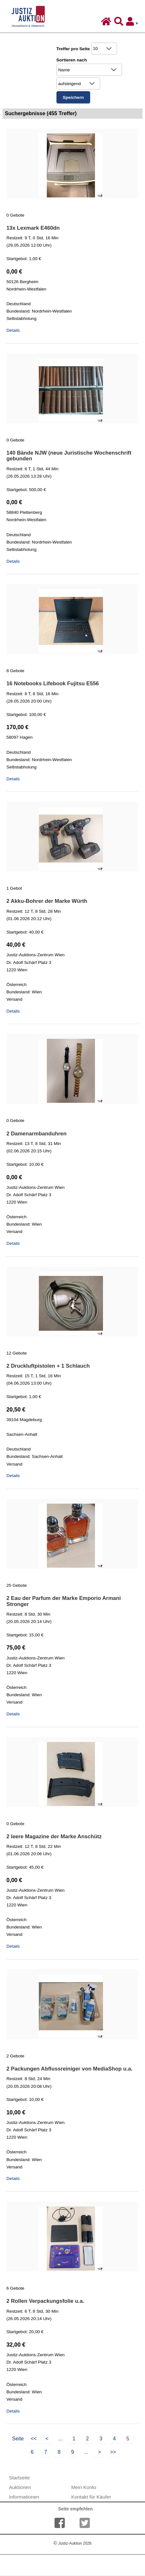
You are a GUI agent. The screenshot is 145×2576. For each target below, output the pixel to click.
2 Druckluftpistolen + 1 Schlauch (48, 1366)
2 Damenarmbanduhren (36, 1134)
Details (13, 330)
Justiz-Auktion (72, 2543)
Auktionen (20, 2487)
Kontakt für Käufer (91, 2497)
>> (113, 2452)
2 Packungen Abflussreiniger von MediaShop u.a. (69, 2069)
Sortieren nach (71, 60)
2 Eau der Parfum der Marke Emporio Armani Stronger (63, 1601)
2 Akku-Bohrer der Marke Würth (46, 901)
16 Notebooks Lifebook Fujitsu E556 (52, 683)
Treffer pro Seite (73, 48)
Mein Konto (83, 2487)
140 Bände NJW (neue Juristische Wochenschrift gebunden (69, 456)
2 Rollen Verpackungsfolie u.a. (45, 2301)
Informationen (24, 2497)
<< (34, 2438)
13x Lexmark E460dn (33, 228)
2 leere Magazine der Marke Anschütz (54, 1836)
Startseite (19, 2477)
